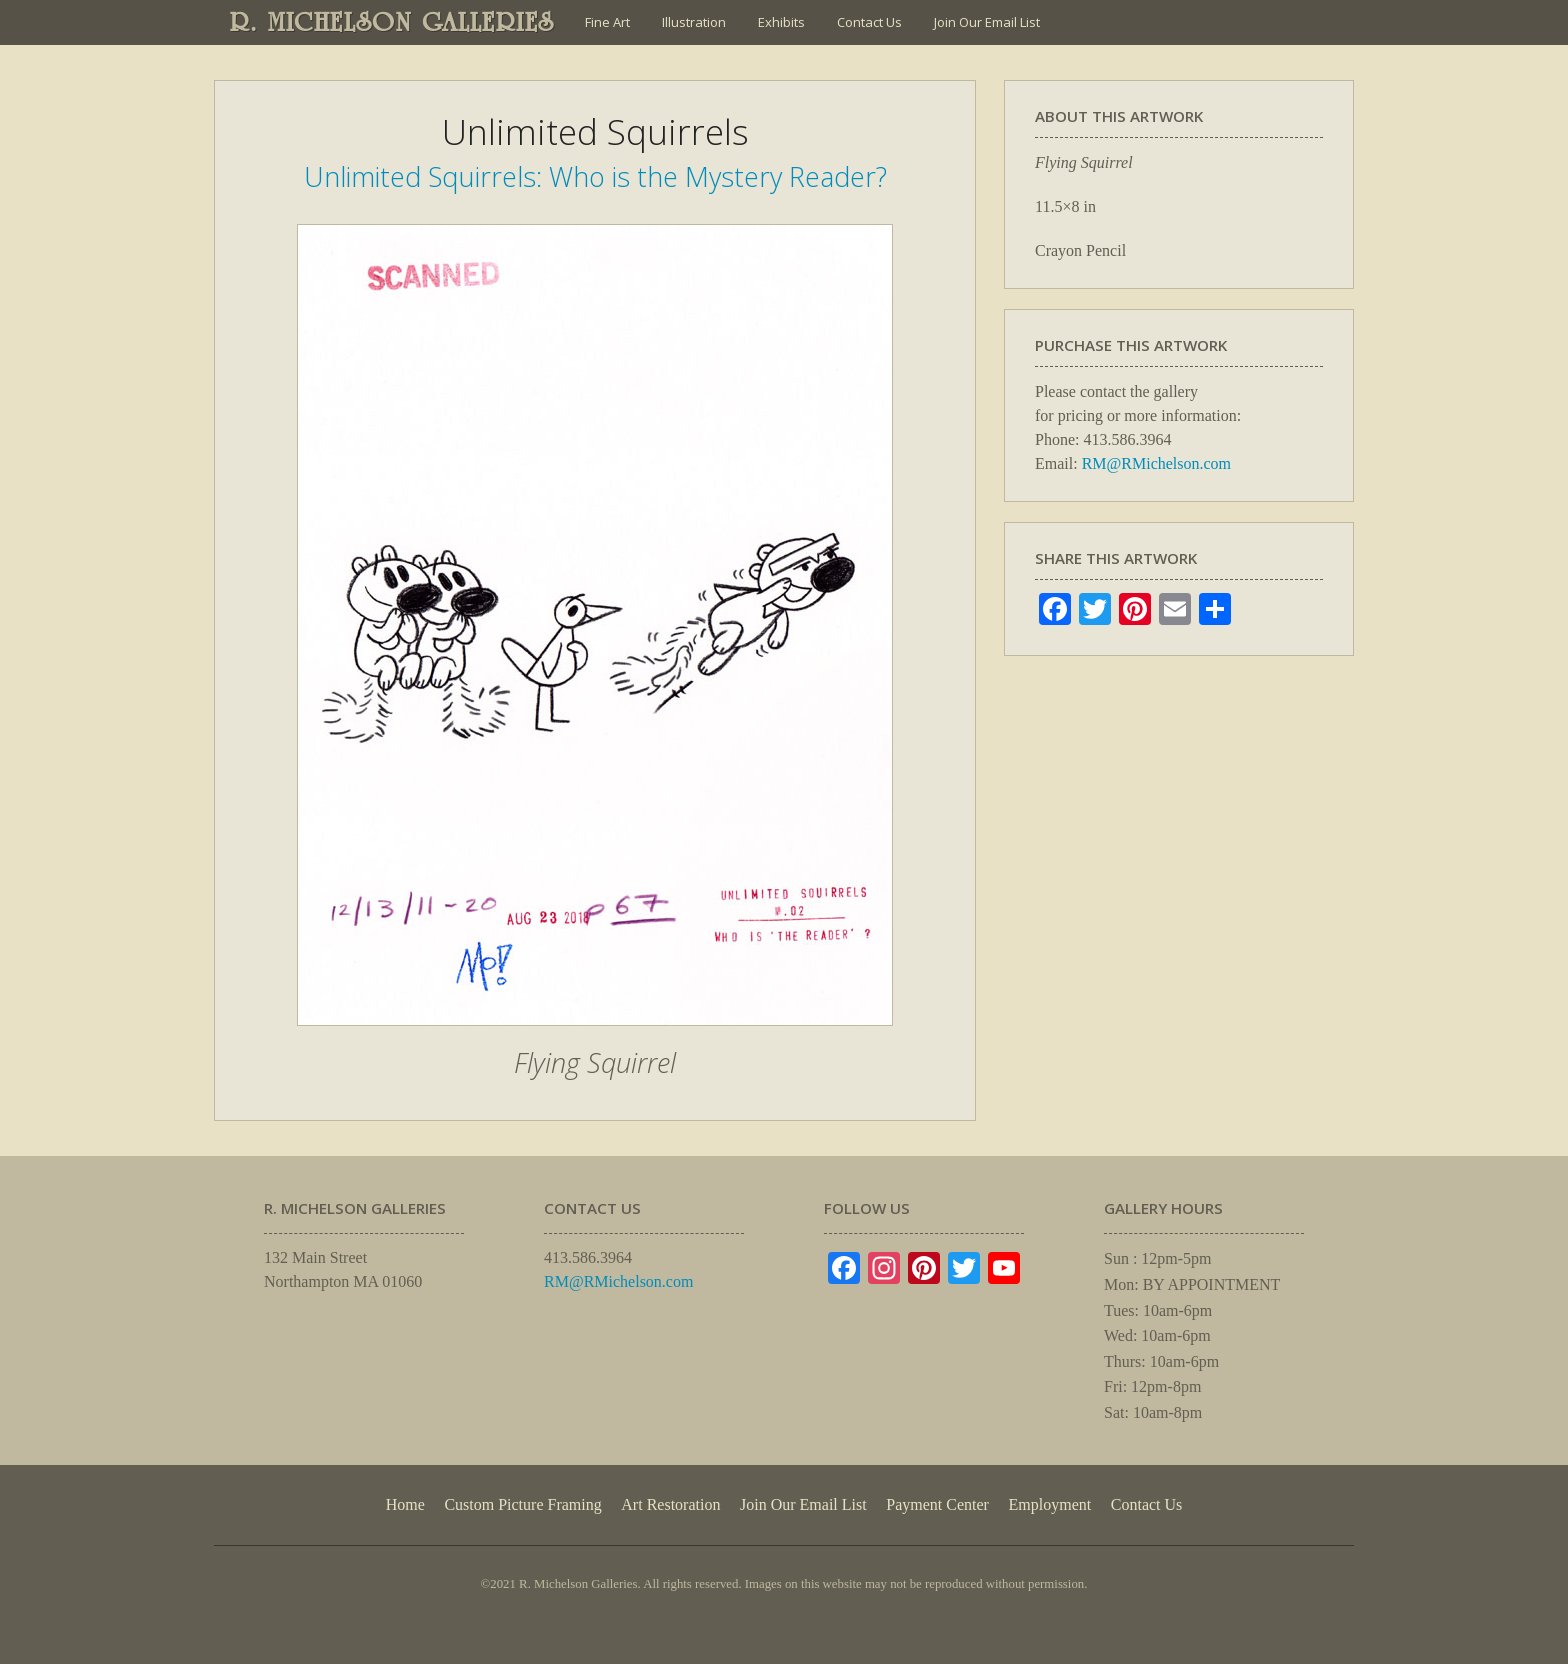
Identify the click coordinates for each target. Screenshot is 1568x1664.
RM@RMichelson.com (1156, 463)
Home (405, 1504)
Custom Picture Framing (522, 1504)
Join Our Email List (987, 22)
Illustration (694, 22)
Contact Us (869, 22)
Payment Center (937, 1504)
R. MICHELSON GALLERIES (392, 22)
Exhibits (781, 22)
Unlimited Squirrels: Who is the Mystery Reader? (595, 176)
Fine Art (607, 22)
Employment (1050, 1504)
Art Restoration (670, 1504)
